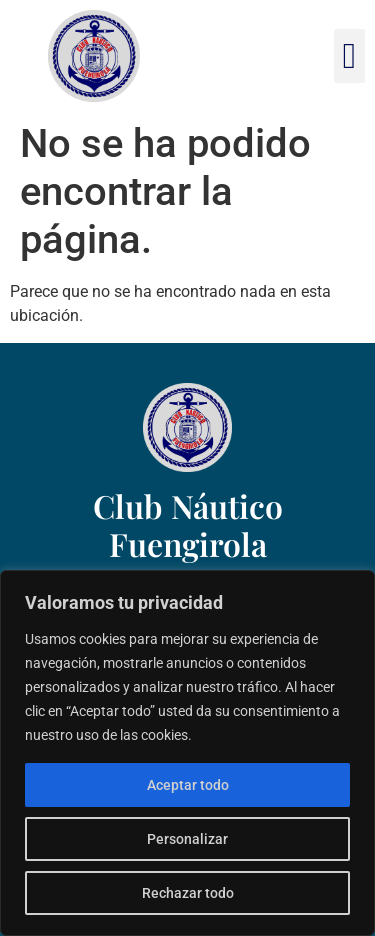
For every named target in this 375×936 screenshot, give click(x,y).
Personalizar (187, 839)
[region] (187, 753)
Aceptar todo (188, 785)
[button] (349, 56)
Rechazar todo (188, 893)
